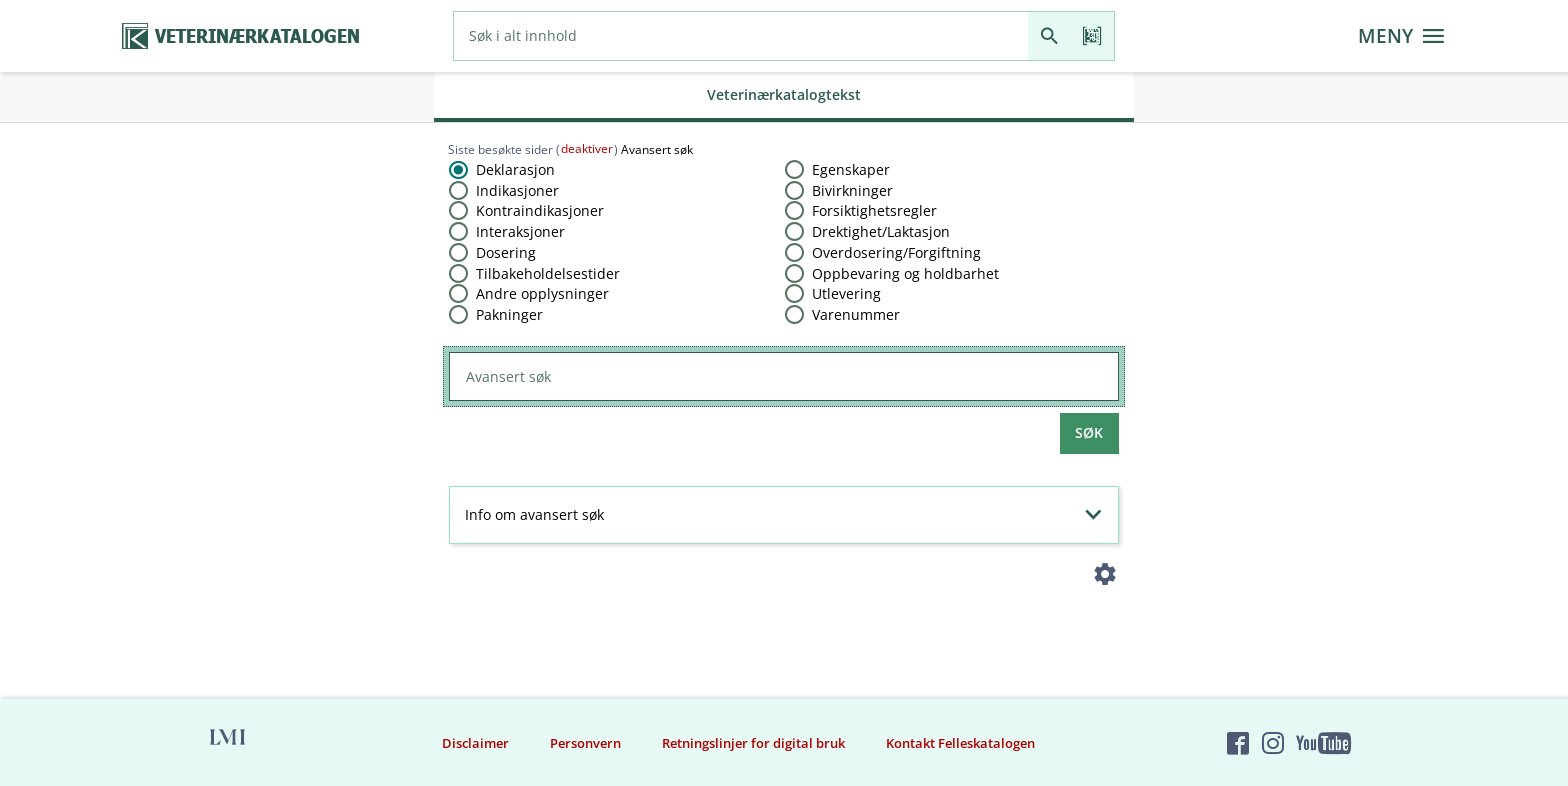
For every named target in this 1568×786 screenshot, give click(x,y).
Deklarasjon (515, 169)
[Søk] (1049, 36)
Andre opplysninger (542, 293)
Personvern (585, 743)
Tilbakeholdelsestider (548, 273)
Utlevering (846, 293)
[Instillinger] (1105, 578)
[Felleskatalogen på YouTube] (1323, 743)
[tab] (784, 97)
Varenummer (856, 314)
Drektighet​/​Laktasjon (881, 231)
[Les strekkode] (1092, 36)
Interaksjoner (520, 231)
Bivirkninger (852, 190)
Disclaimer (475, 743)
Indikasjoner (517, 190)
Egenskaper (851, 169)
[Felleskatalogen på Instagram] (1273, 743)
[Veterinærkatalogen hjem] (241, 36)
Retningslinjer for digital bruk (753, 743)
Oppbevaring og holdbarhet (905, 273)
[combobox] (741, 36)
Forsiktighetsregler (874, 210)
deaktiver (587, 148)
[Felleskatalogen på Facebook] (1238, 743)
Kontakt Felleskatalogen (960, 743)
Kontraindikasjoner (540, 210)
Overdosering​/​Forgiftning (896, 252)
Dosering (506, 252)
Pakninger (509, 314)
